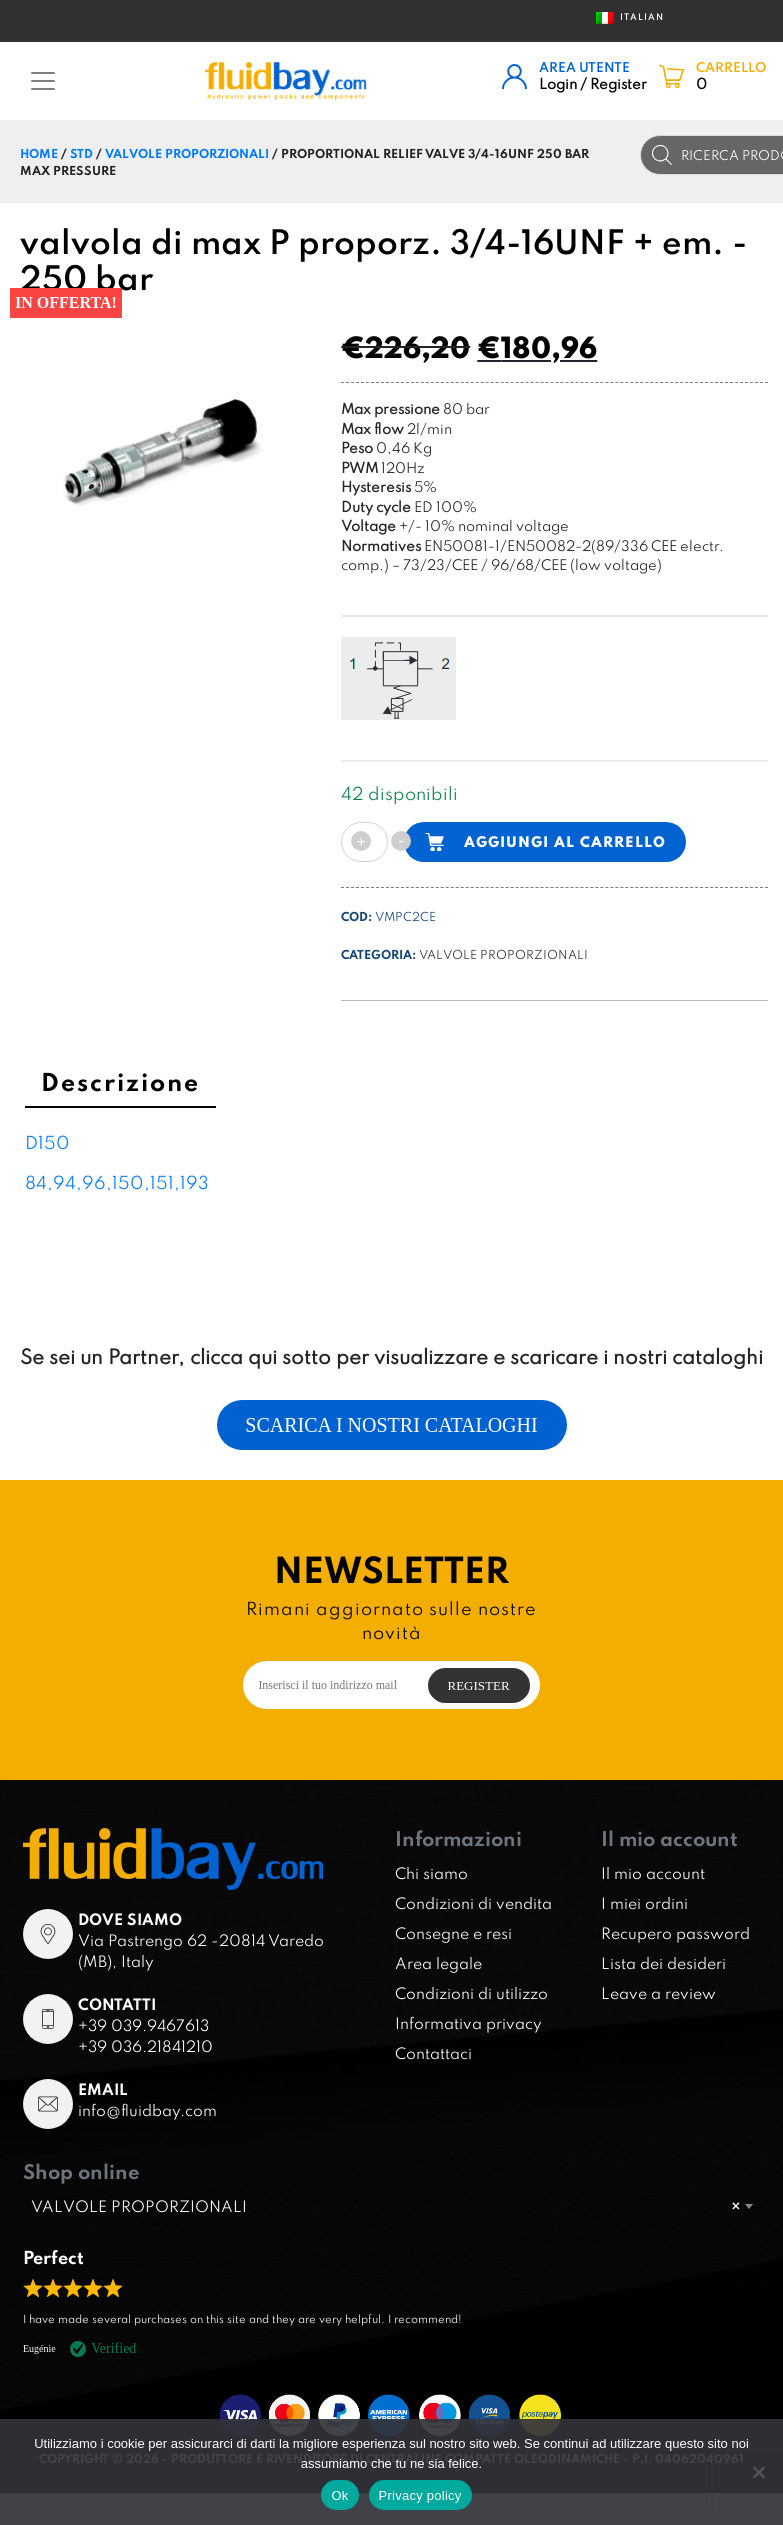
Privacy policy (420, 2495)
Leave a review (658, 1993)
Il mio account (653, 1873)
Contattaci (433, 2053)
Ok (339, 2495)
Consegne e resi (453, 1933)
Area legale (438, 1963)
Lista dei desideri (663, 1963)
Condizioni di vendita (473, 1903)
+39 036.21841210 (145, 2046)
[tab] (120, 1085)
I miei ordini (644, 1903)
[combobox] (391, 2206)
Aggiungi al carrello (565, 841)
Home (39, 153)
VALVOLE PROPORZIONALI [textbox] (385, 2206)
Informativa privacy (468, 2023)
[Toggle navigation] (43, 81)
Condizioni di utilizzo (471, 1993)
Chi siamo (431, 1873)
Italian (624, 17)
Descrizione (120, 1081)
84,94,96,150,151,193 (117, 1182)
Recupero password (675, 1933)
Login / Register (593, 83)
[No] (758, 2472)
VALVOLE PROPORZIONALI (187, 153)
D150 (47, 1142)
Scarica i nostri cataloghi (391, 1425)
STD (81, 153)
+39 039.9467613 (143, 2025)
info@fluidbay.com (147, 2110)
